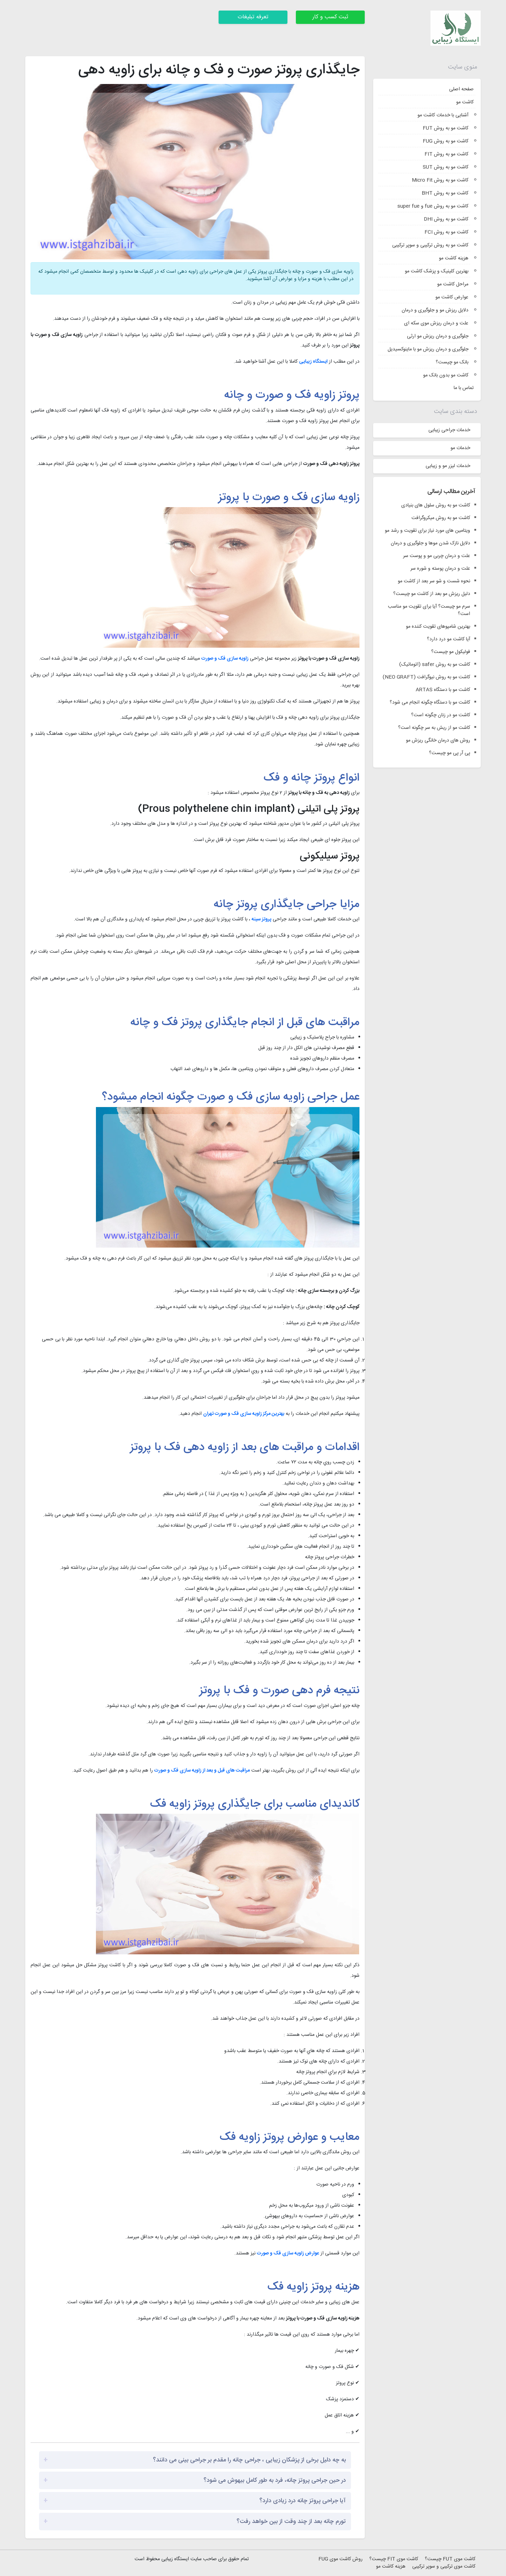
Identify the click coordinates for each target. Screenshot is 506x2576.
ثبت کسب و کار (330, 17)
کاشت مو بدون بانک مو (445, 375)
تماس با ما (464, 388)
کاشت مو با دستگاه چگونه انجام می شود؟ (430, 702)
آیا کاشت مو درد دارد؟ (448, 639)
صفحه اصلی (461, 89)
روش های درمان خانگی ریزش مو (438, 740)
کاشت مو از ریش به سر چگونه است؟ (434, 728)
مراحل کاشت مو (452, 284)
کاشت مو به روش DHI (446, 219)
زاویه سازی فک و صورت (224, 658)
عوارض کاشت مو (451, 297)
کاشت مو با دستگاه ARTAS (443, 690)
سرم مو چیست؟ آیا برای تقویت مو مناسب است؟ (429, 610)
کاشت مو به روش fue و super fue (432, 206)
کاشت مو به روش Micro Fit (440, 180)
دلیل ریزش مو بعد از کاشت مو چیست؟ (431, 594)
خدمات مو (460, 448)
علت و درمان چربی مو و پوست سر (436, 556)
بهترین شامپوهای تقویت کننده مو (438, 626)
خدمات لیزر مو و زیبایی (448, 466)
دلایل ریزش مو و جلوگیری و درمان (435, 310)
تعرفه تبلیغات (253, 17)
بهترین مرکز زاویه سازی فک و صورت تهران (243, 1414)
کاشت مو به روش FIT (446, 154)
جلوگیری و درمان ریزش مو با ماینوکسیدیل (428, 349)
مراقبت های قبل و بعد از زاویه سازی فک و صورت (202, 1770)
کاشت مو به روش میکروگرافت (440, 518)
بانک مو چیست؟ (452, 362)
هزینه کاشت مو (453, 258)
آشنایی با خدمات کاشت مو (442, 115)
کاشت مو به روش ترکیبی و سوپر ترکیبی (430, 245)
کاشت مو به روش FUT (445, 128)
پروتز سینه (261, 919)
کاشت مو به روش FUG (445, 141)
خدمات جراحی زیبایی (449, 430)
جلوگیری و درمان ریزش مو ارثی (437, 336)
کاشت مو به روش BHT (445, 193)
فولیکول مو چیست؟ (450, 652)
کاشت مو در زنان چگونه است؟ (440, 715)
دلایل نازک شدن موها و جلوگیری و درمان (430, 543)
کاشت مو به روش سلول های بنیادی (435, 505)
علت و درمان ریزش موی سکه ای (436, 323)
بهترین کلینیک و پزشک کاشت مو (436, 271)
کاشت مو (465, 102)
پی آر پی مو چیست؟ (449, 753)
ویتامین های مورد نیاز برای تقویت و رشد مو (427, 531)
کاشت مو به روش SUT (445, 167)
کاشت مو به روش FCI (446, 232)
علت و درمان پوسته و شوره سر (440, 568)
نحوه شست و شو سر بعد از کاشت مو (434, 581)
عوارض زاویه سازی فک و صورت (288, 2253)
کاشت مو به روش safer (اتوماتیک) (434, 664)
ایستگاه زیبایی (313, 361)
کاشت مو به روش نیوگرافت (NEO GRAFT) (426, 677)
